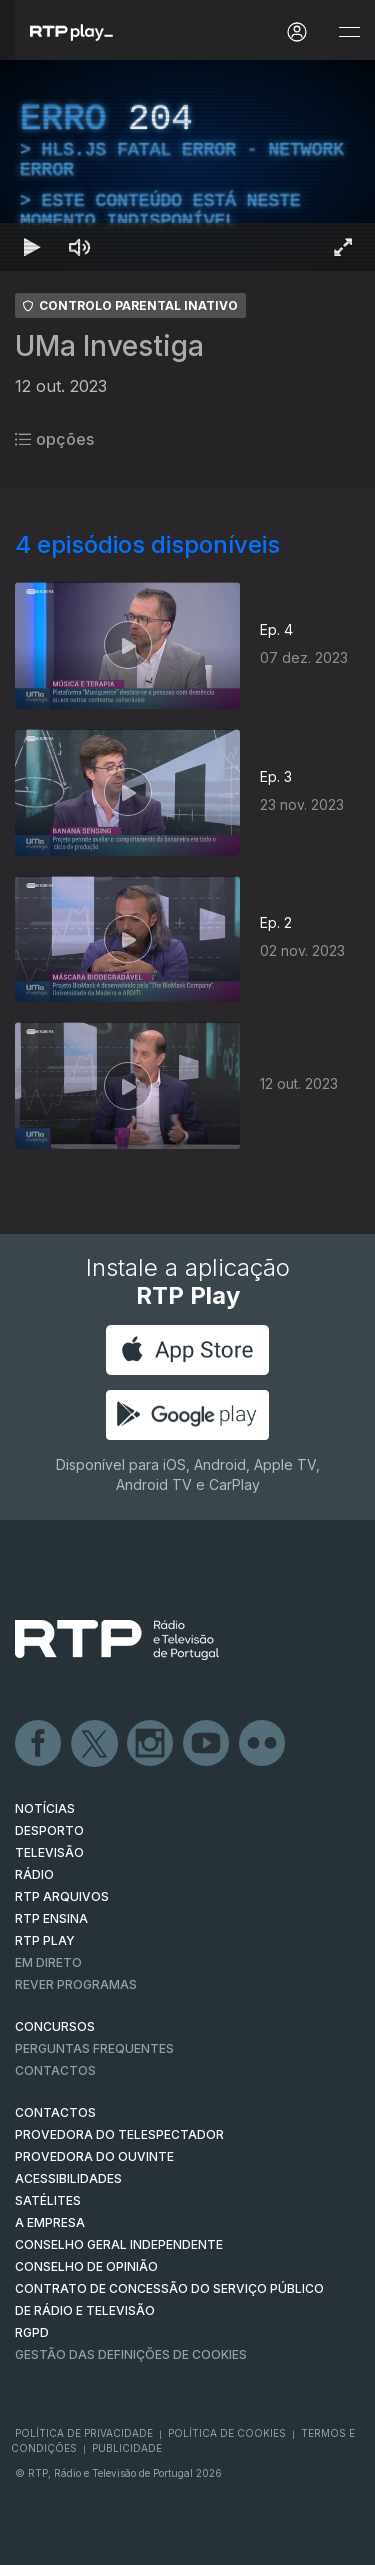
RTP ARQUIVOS (62, 1896)
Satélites (48, 2200)
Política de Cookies (227, 2433)
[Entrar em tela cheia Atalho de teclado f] (343, 247)
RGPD (32, 2332)
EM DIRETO (48, 1962)
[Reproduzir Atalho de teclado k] (32, 247)
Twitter (95, 1744)
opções (54, 439)
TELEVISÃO (49, 1852)
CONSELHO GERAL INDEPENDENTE (119, 2244)
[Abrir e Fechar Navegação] (349, 32)
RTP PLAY (45, 1940)
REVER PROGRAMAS (76, 1984)
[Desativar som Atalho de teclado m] (80, 247)
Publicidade (127, 2448)
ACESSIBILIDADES (68, 2178)
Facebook (39, 1744)
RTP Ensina (51, 1918)
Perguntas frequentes (94, 2048)
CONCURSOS (55, 2026)
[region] (187, 165)
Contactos (55, 2070)
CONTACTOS (55, 2112)
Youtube (207, 1744)
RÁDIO (34, 1874)
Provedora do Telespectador (119, 2134)
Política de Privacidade (84, 2433)
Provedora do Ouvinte (94, 2156)
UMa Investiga (109, 346)
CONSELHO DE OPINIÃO (86, 2266)
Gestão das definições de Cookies (131, 2354)
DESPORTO (49, 1830)
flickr (263, 1744)
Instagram (151, 1744)
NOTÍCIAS (45, 1808)
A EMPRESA (50, 2222)
